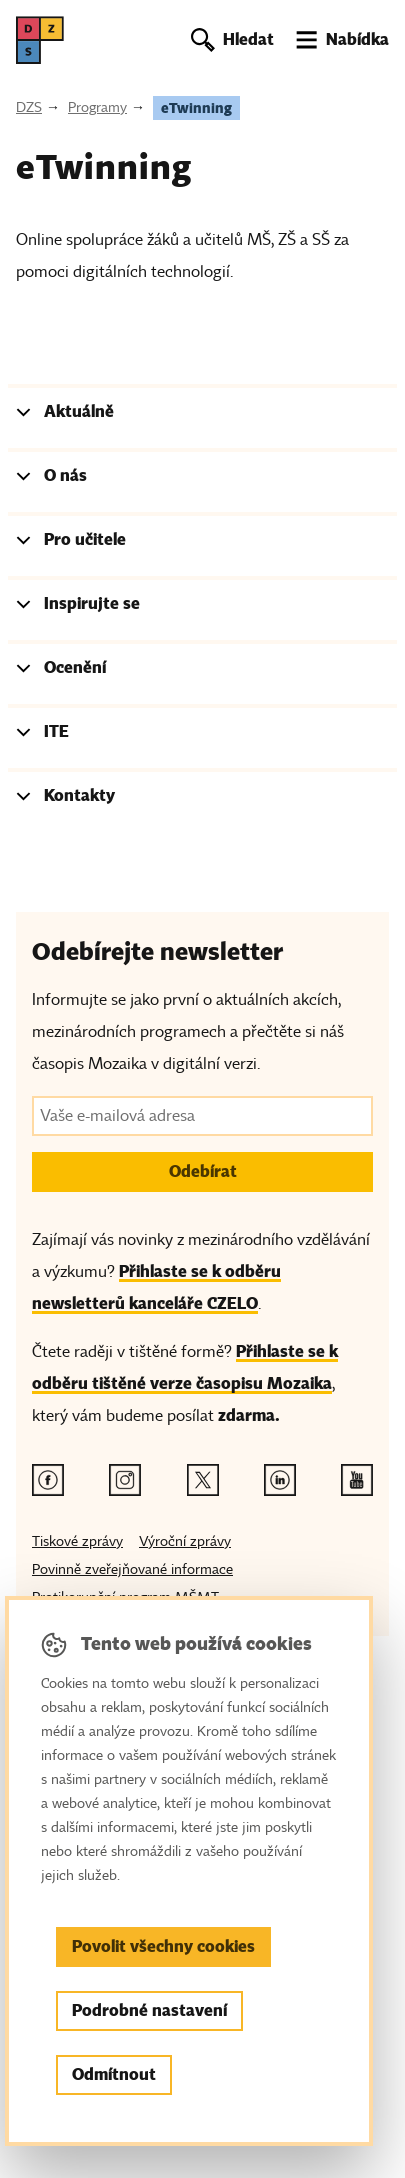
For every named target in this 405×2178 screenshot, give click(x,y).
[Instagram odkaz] (125, 1480)
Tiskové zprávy (77, 1541)
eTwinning (196, 108)
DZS (29, 107)
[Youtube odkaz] (357, 1480)
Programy (97, 107)
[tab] (202, 416)
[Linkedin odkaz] (280, 1480)
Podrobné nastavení (149, 2010)
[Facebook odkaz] (48, 1480)
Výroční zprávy (185, 1541)
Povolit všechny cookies (163, 1946)
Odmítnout (114, 2074)
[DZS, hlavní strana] (40, 40)
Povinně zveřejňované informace (132, 1569)
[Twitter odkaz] (203, 1480)
